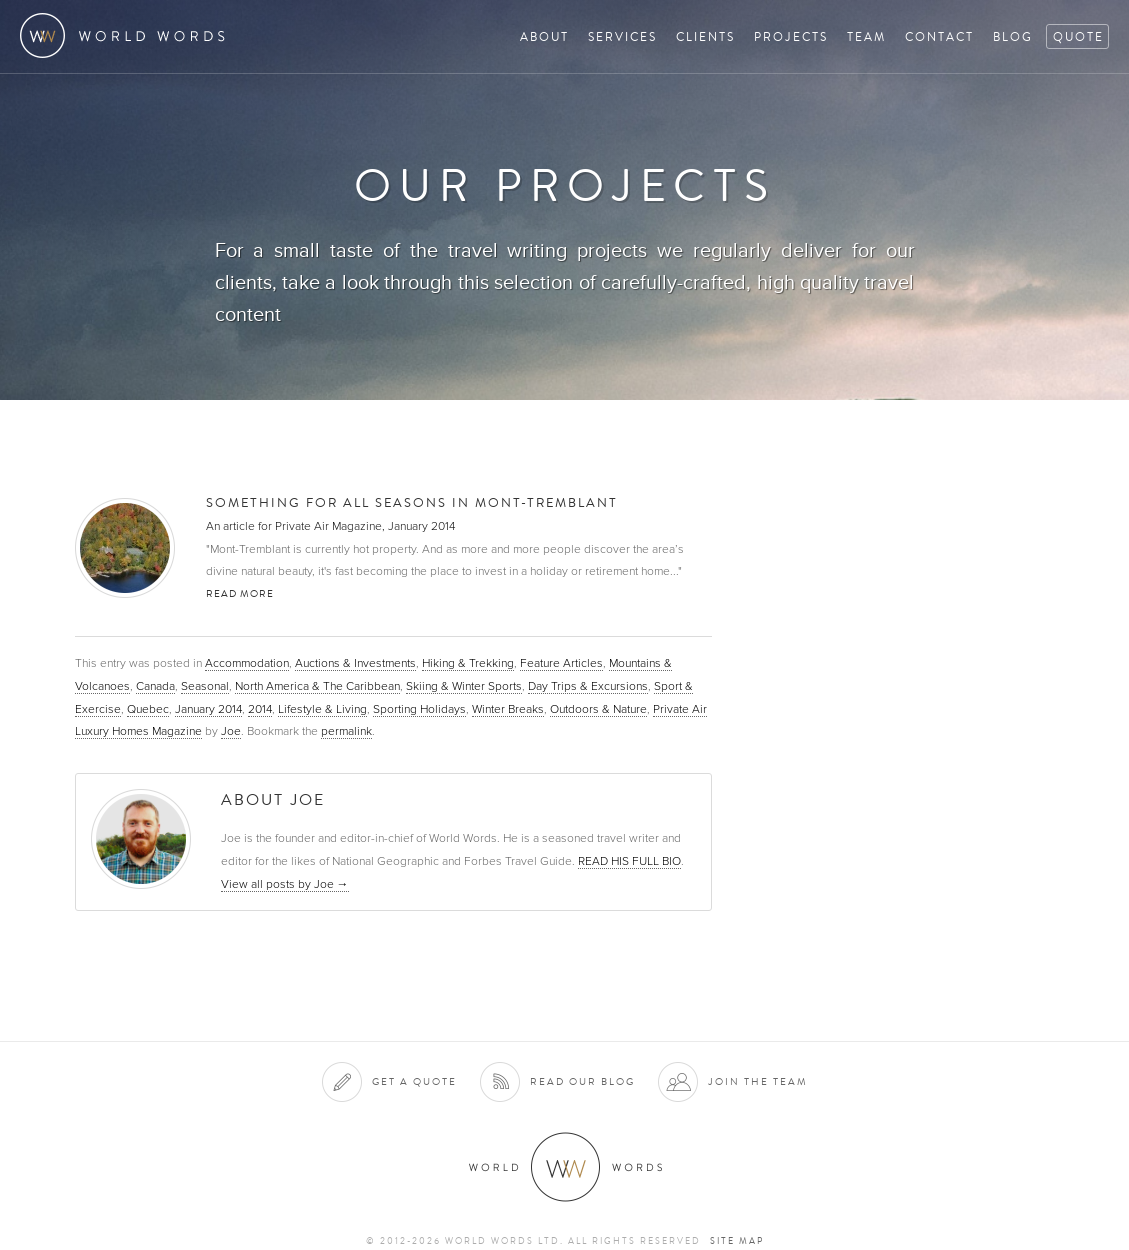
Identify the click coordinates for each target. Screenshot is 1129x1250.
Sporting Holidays (419, 709)
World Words (127, 35)
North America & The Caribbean (317, 686)
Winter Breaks (508, 709)
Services (622, 36)
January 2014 (208, 709)
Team (866, 36)
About (544, 36)
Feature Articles (561, 663)
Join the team (758, 1081)
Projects (791, 36)
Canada (155, 686)
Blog (1013, 36)
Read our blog (582, 1081)
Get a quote (414, 1081)
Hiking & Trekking (468, 663)
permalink (346, 731)
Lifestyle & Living (322, 709)
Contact (939, 36)
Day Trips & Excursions (588, 686)
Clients (705, 36)
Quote (1078, 36)
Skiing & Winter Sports (464, 686)
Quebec (148, 709)
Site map (737, 1241)
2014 (260, 709)
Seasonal (205, 686)
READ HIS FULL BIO (629, 861)
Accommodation (247, 663)
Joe (231, 731)
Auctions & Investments (355, 663)
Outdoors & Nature (598, 709)
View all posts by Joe (285, 884)
